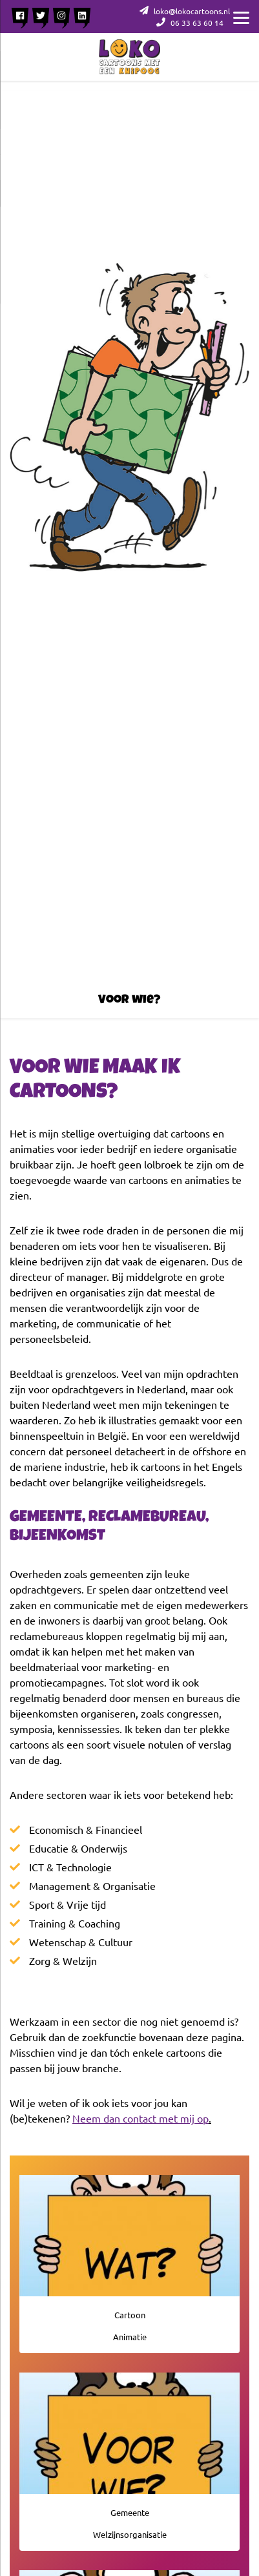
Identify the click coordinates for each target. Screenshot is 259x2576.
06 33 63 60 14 (189, 22)
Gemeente (129, 2512)
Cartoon (129, 2314)
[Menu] (241, 16)
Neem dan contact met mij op (140, 2118)
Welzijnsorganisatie (130, 2534)
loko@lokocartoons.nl (185, 11)
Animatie (130, 2336)
